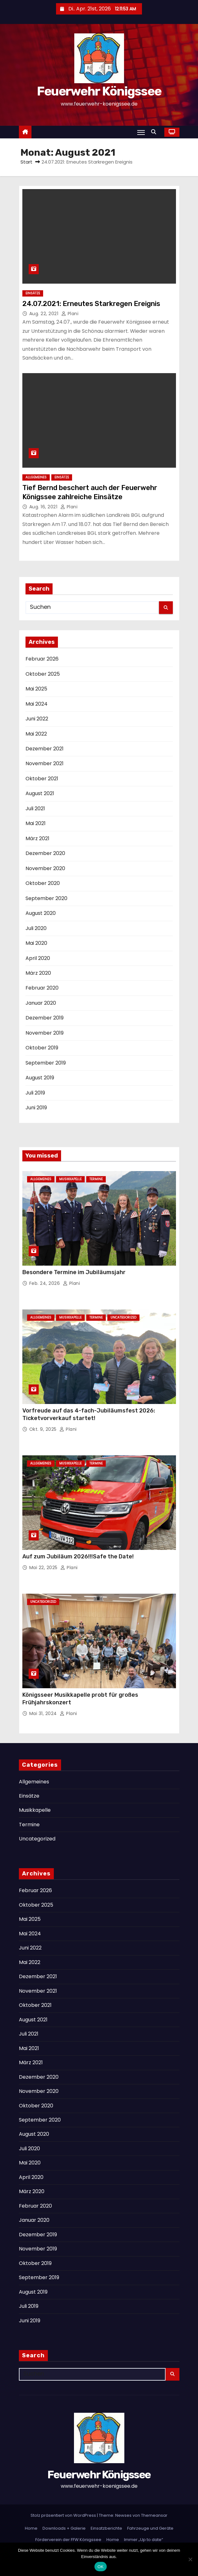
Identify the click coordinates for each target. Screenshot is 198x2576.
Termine (96, 1179)
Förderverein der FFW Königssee (68, 2540)
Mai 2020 (36, 943)
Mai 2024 (36, 704)
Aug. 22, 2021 (44, 313)
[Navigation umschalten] (141, 132)
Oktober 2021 (41, 778)
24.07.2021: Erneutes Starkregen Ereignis (91, 303)
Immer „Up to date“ (143, 2540)
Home (31, 2528)
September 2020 (46, 898)
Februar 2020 (42, 987)
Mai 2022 (36, 733)
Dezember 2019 (44, 1017)
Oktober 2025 (42, 674)
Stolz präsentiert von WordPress (64, 2515)
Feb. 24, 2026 (45, 1283)
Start (26, 162)
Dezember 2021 (44, 748)
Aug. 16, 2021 (44, 507)
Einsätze (32, 293)
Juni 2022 (36, 718)
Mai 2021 (35, 823)
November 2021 (44, 763)
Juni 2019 (36, 1107)
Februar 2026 (42, 658)
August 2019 (39, 1077)
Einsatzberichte (106, 2528)
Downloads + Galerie (64, 2528)
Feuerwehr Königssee (99, 91)
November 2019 (44, 1033)
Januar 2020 (40, 1003)
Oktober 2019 (41, 1047)
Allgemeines (36, 477)
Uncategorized (123, 1317)
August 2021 (39, 793)
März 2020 (38, 973)
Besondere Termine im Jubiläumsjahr (74, 1272)
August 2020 (40, 913)
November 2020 (45, 868)
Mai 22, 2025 (44, 1567)
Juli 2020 (36, 928)
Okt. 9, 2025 (43, 1429)
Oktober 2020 (42, 883)
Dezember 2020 (45, 853)
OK (101, 2566)
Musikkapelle (70, 1179)
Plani (70, 313)
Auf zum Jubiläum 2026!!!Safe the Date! (78, 1556)
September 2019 (45, 1062)
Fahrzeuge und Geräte (150, 2528)
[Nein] (190, 2559)
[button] (155, 132)
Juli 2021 (35, 808)
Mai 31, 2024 (44, 1713)
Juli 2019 (35, 1092)
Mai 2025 (36, 688)
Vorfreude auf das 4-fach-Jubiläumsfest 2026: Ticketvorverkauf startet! (88, 1414)
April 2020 (37, 958)
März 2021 (37, 838)
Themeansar (154, 2515)
